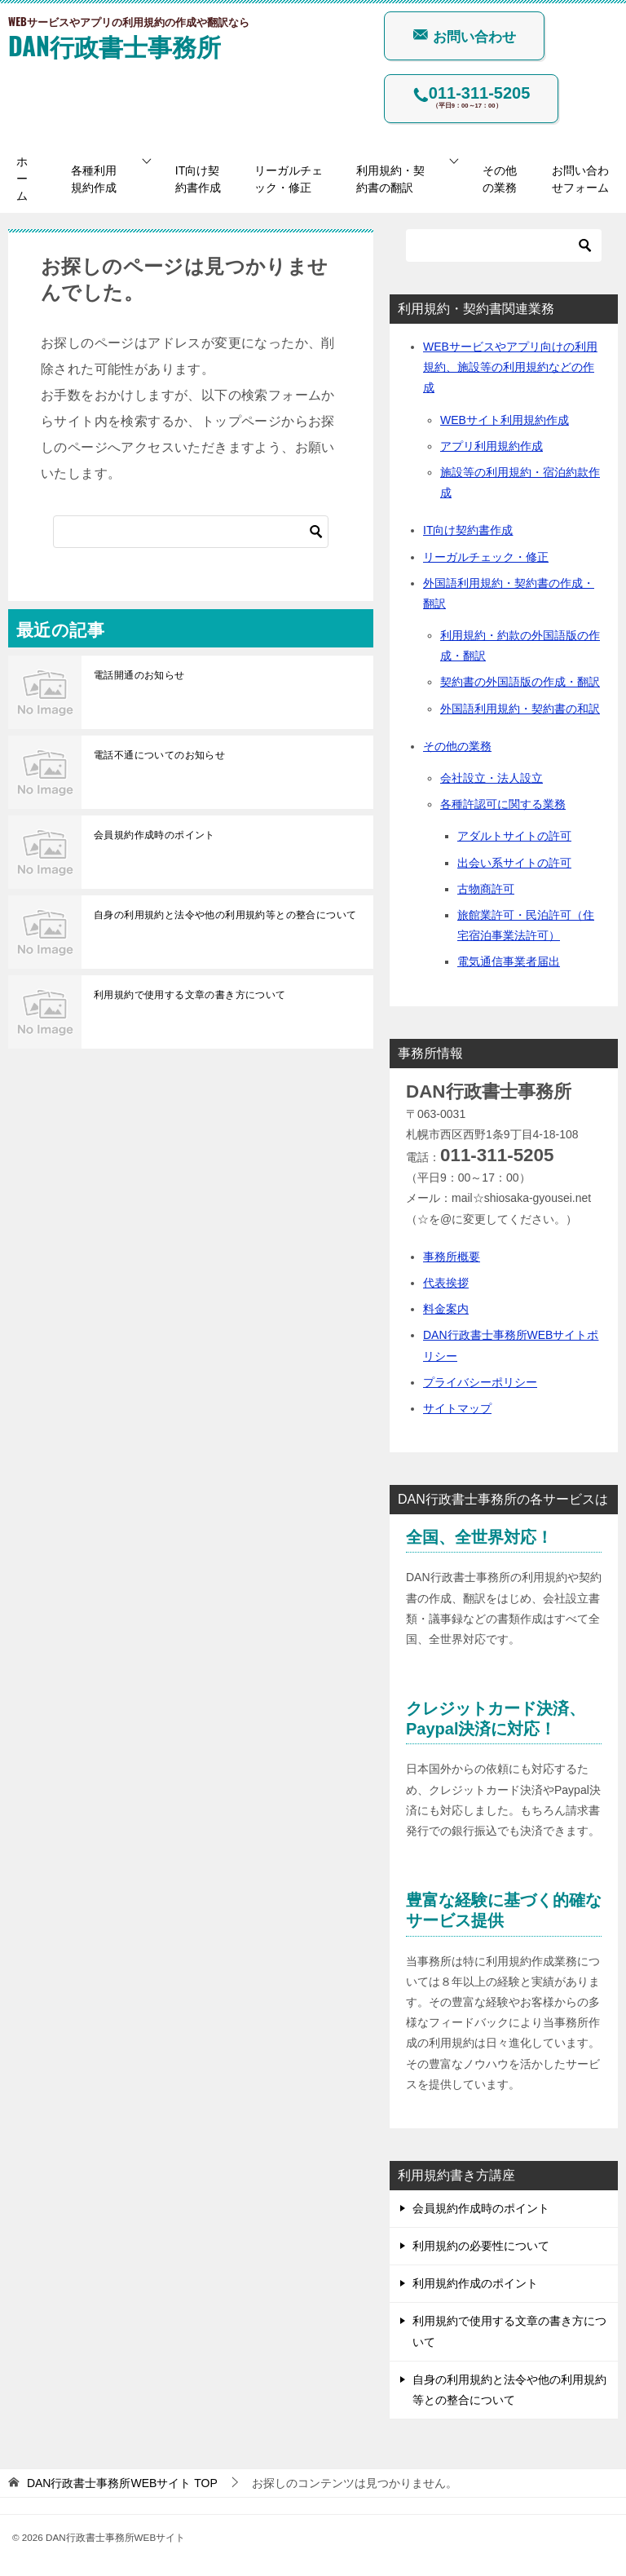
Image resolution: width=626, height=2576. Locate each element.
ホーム (22, 178)
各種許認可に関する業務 (503, 804)
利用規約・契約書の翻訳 (390, 179)
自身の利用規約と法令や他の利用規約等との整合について (225, 915)
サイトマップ (457, 1408)
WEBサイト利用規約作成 (504, 419)
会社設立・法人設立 (491, 777)
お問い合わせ (464, 36)
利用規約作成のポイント (475, 2283)
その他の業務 (500, 179)
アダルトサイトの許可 (514, 835)
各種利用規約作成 (94, 179)
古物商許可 (485, 888)
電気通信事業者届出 (508, 961)
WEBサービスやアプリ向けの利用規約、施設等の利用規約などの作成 (510, 367)
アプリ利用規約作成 (491, 446)
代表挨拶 (446, 1282)
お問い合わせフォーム (580, 179)
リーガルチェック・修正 (288, 179)
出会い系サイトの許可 (514, 862)
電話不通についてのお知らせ (159, 755)
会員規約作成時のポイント (154, 835)
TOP (122, 2483)
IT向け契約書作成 (198, 179)
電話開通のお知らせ (139, 675)
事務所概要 (451, 1256)
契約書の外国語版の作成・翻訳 (520, 681)
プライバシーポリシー (480, 1382)
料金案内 (446, 1308)
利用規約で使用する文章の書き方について (190, 995)
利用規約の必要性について (480, 2245)
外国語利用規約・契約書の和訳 (520, 708)
